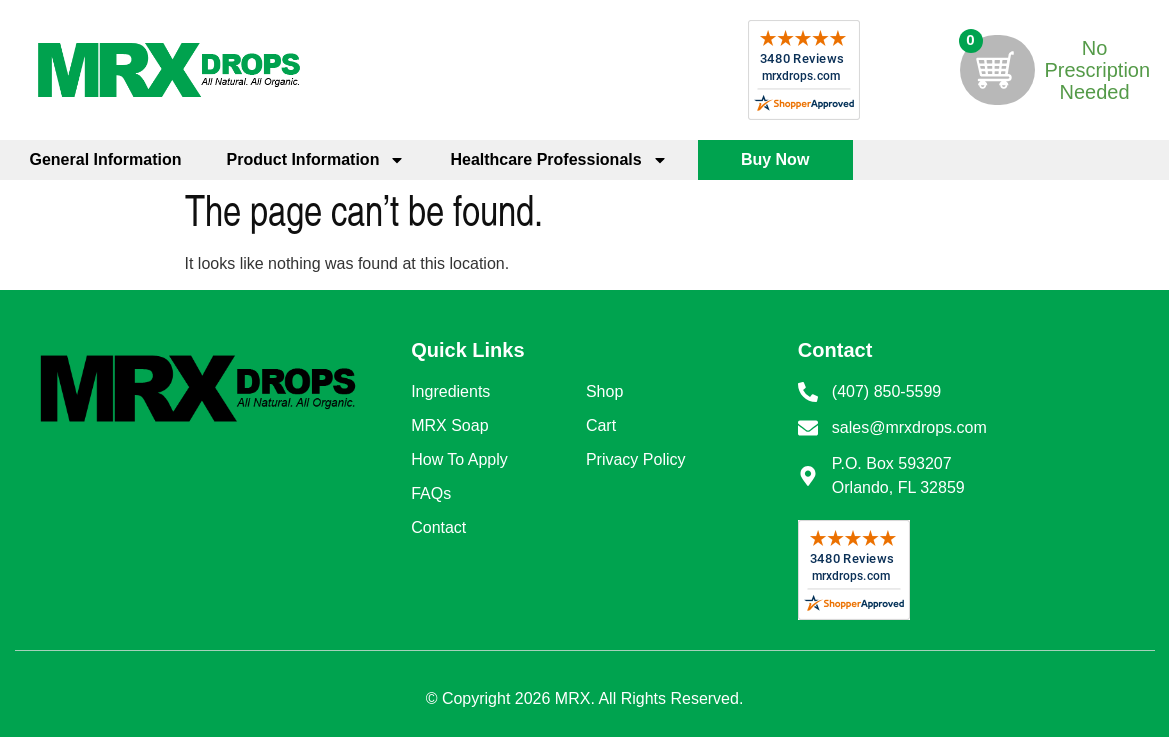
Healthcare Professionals (558, 160)
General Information (106, 159)
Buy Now (775, 159)
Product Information (316, 160)
